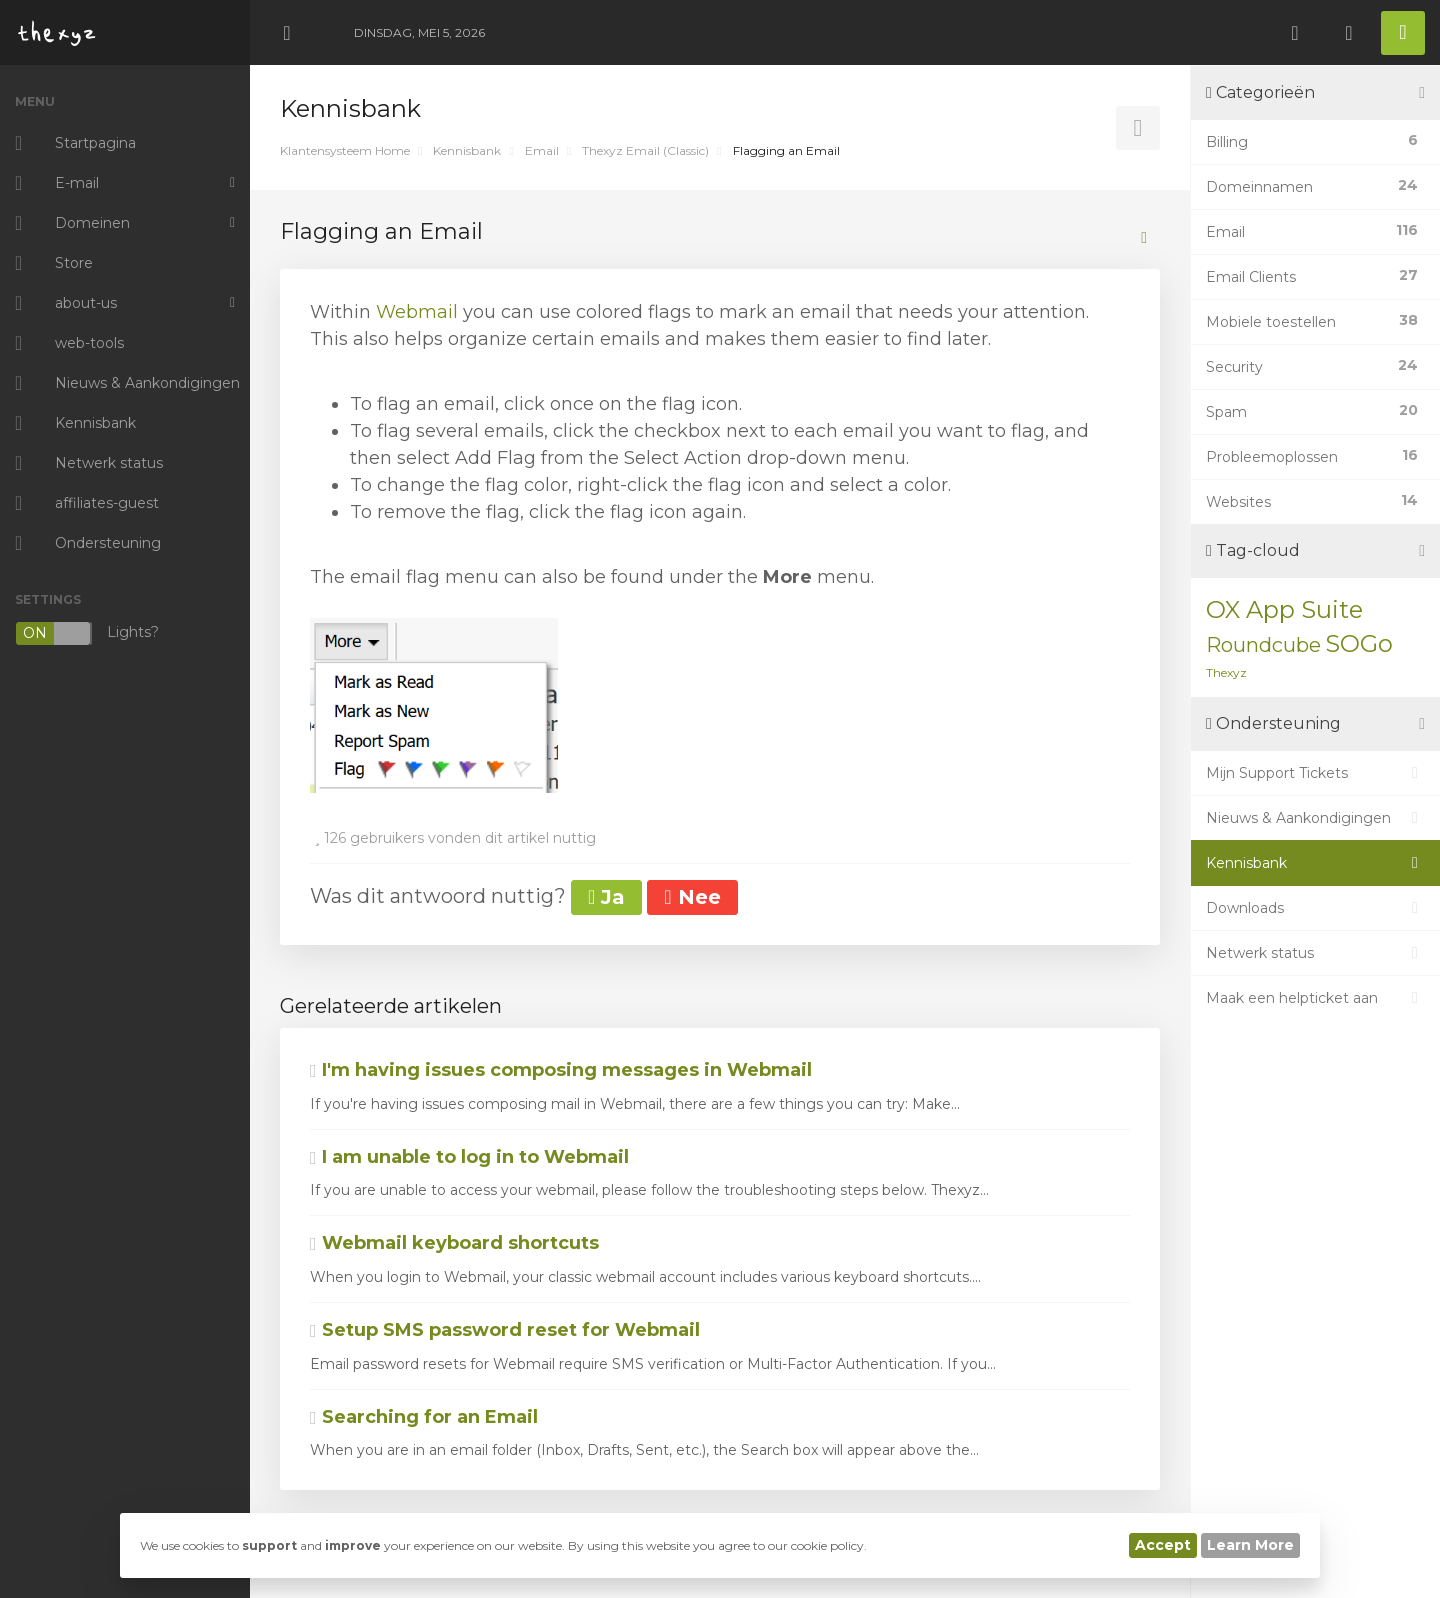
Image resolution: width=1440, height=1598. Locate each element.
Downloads (1315, 908)
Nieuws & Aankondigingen (1315, 818)
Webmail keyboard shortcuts (454, 1243)
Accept (1163, 1545)
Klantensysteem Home (345, 150)
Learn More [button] (1250, 1545)
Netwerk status (1315, 953)
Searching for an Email (424, 1417)
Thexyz (1226, 672)
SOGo (1359, 643)
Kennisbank (467, 150)
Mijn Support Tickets (1315, 773)
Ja (606, 897)
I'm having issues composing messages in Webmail (561, 1070)
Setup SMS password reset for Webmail (505, 1330)
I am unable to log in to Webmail (469, 1157)
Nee (692, 897)
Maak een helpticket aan (1315, 998)
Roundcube (1263, 645)
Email (542, 150)
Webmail (419, 312)
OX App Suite (1284, 609)
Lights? (87, 633)
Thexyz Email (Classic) (645, 150)
